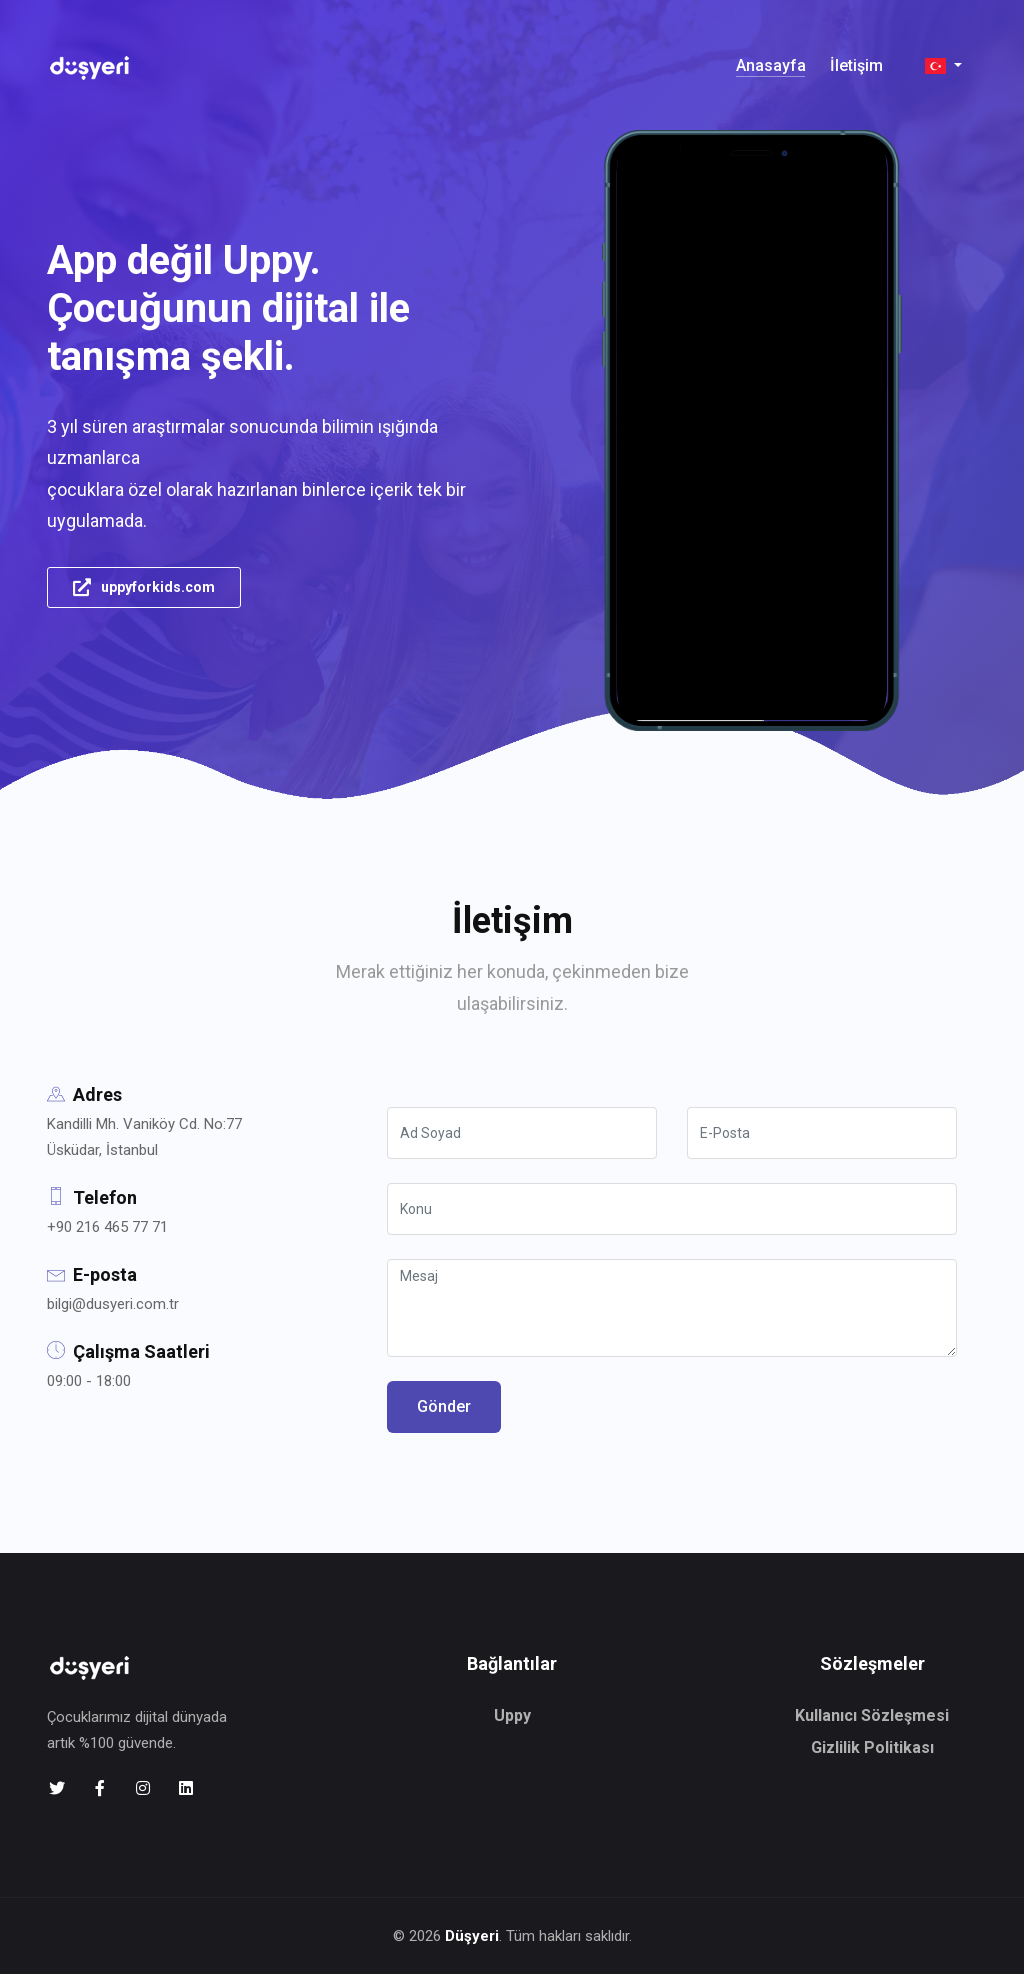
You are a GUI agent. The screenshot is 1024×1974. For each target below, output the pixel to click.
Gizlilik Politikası (872, 1747)
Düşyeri (472, 1936)
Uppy (512, 1715)
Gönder (444, 1406)
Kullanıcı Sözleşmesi (872, 1715)
